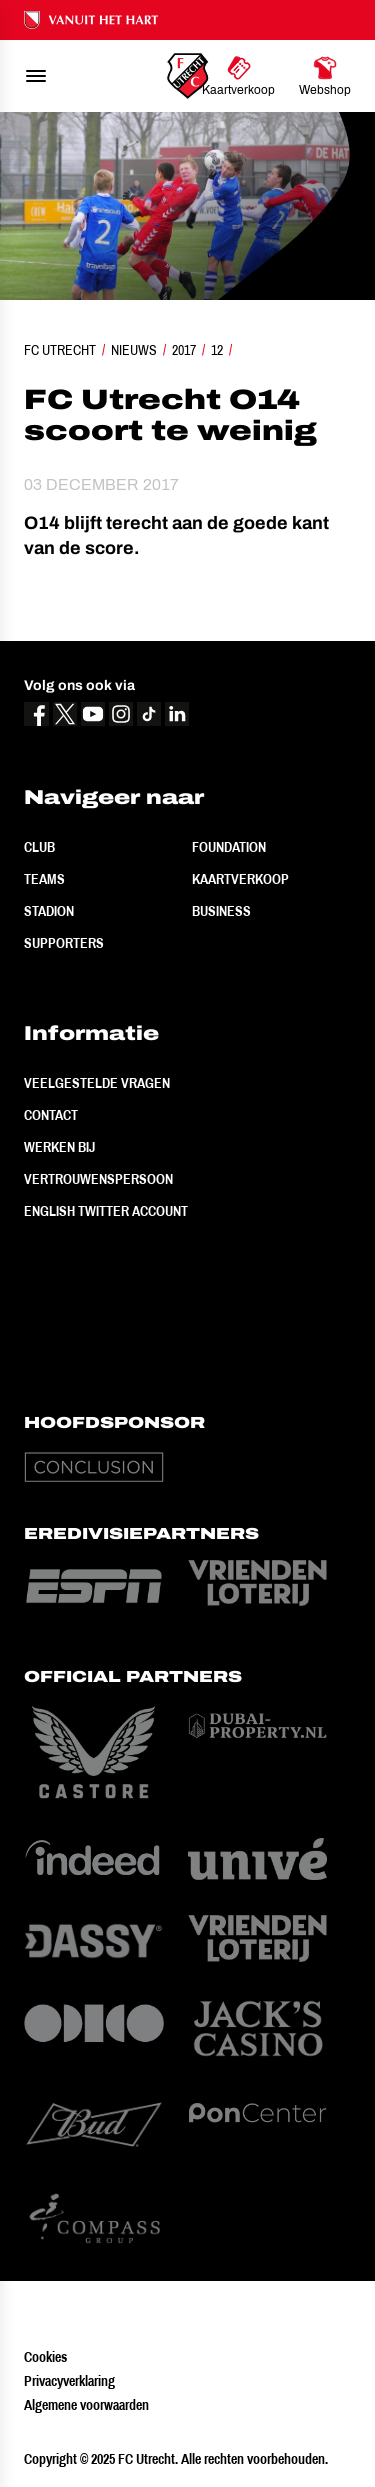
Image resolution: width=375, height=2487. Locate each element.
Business (221, 911)
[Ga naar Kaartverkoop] (238, 76)
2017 (184, 350)
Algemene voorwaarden (86, 2405)
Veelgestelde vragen (97, 1083)
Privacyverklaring (69, 2381)
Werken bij (59, 1147)
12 (217, 350)
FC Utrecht (60, 350)
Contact (51, 1115)
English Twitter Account (106, 1211)
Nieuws (134, 350)
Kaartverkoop (240, 879)
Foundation (229, 847)
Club (39, 847)
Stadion (49, 911)
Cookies (45, 2357)
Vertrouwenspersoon (98, 1179)
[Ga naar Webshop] (325, 76)
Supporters (64, 943)
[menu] (36, 76)
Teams (44, 879)
